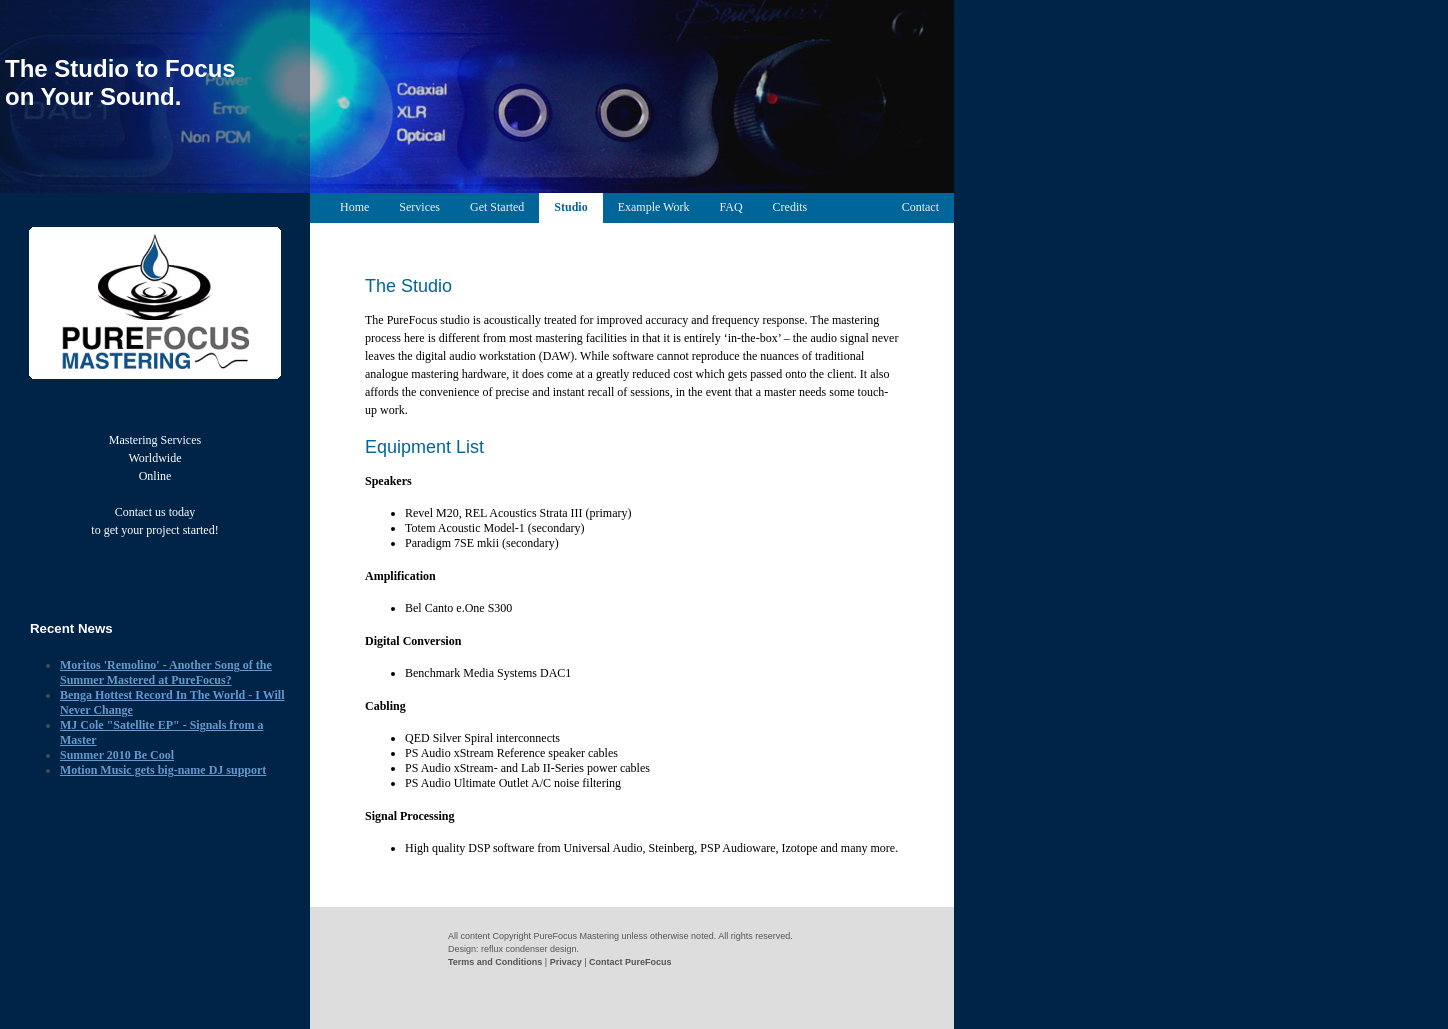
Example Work (654, 207)
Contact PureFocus (630, 962)
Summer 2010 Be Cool (117, 755)
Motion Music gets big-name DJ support (163, 770)
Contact (920, 207)
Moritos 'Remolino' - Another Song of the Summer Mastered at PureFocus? (166, 672)
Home (354, 207)
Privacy (566, 962)
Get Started (497, 207)
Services (419, 207)
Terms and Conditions (495, 962)
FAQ (730, 207)
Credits (790, 207)
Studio (570, 207)
